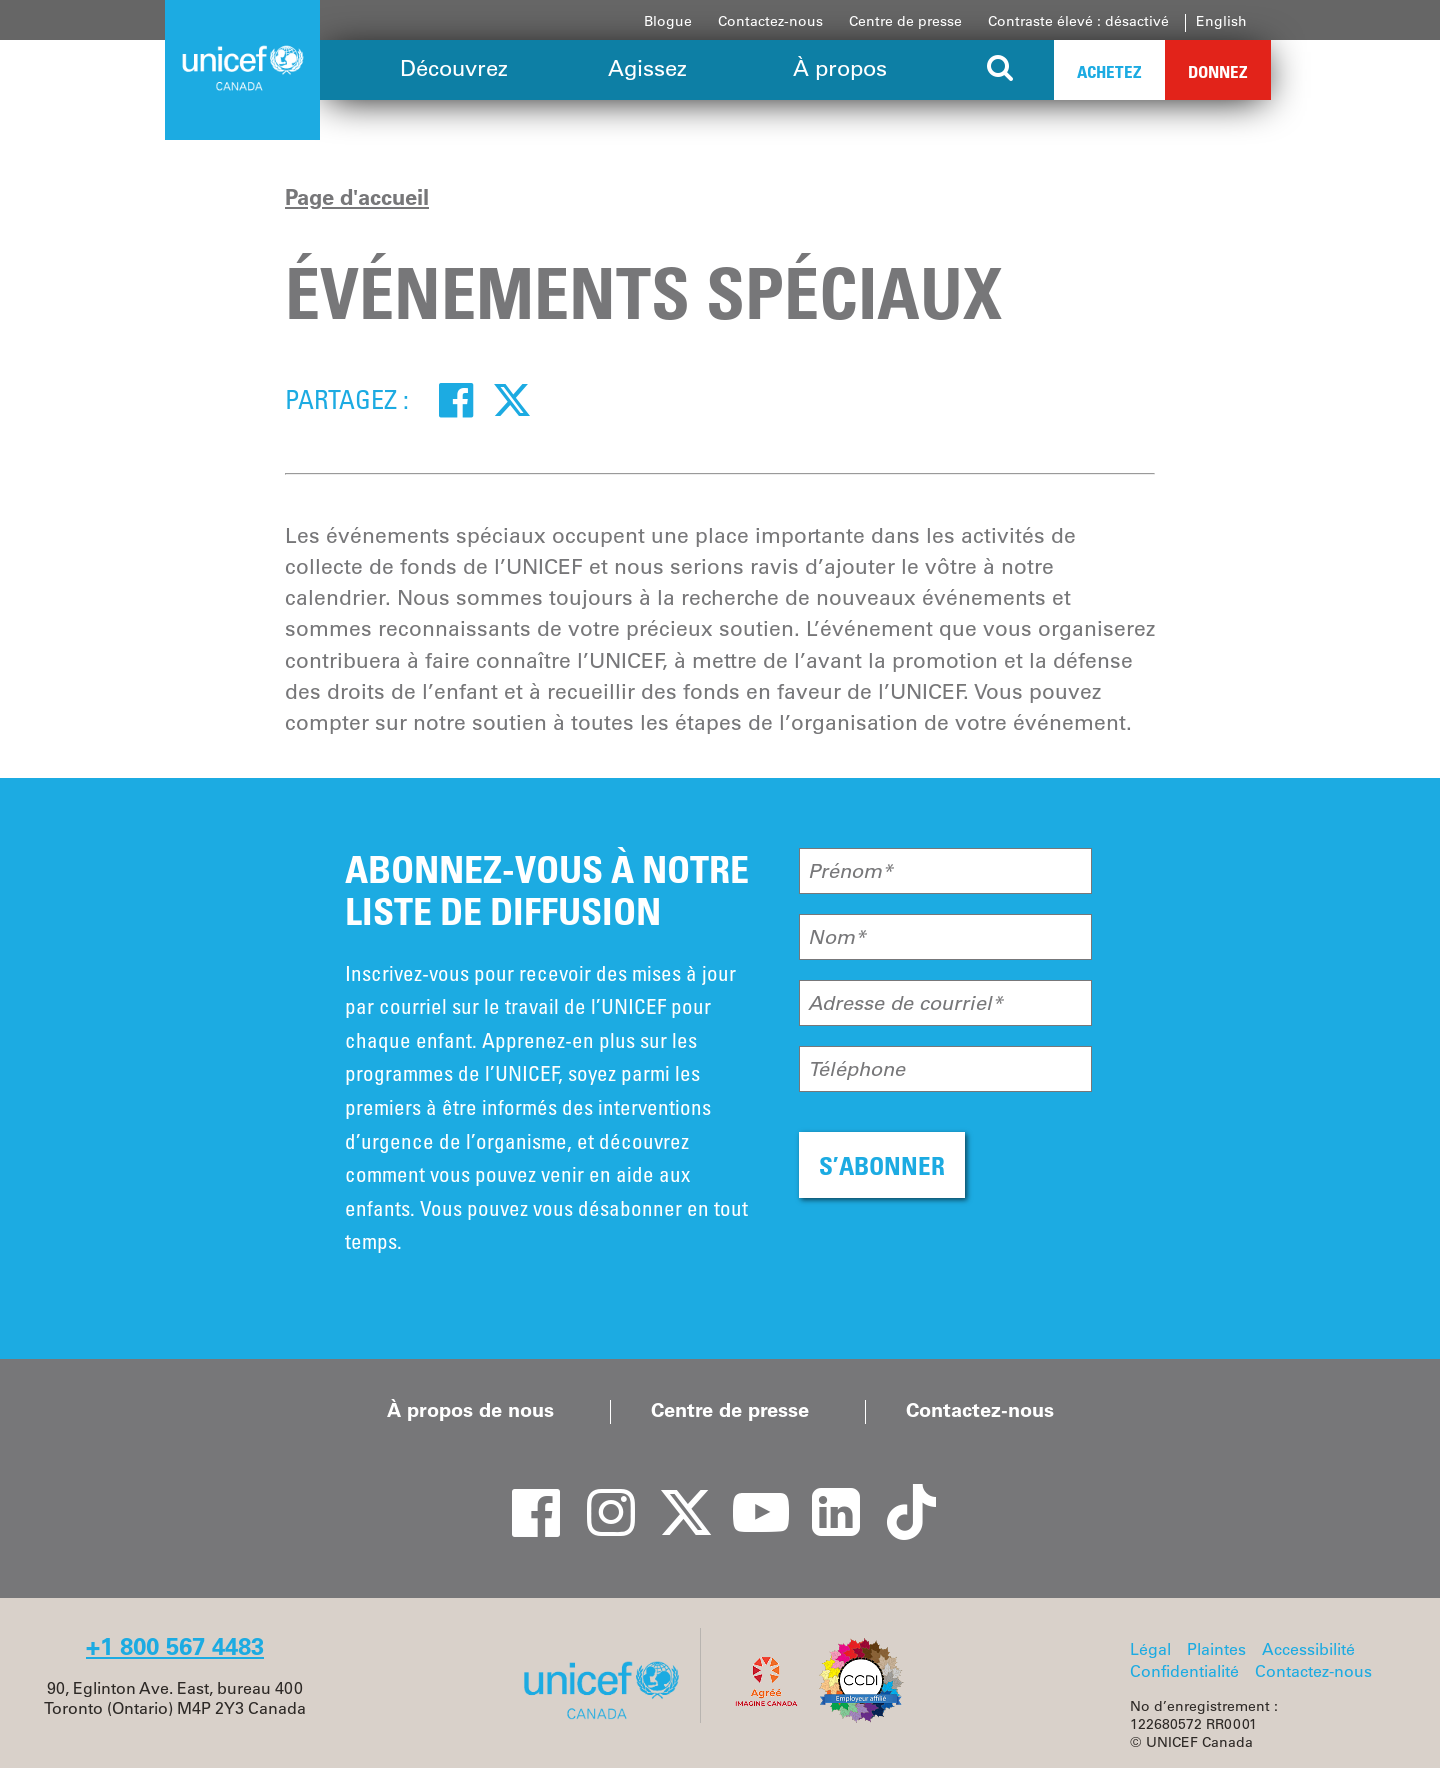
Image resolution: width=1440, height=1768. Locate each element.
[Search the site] (1000, 70)
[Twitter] (512, 399)
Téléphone (856, 1069)
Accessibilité (1308, 1649)
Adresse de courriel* (905, 1003)
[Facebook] (456, 399)
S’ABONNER (882, 1165)
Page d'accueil (357, 197)
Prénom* (850, 871)
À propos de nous (470, 1410)
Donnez (1218, 71)
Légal (1150, 1649)
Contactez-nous (770, 21)
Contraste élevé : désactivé (1078, 21)
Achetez (1109, 71)
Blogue (668, 21)
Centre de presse (905, 21)
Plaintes (1216, 1649)
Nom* (837, 937)
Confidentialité (1184, 1671)
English (1221, 21)
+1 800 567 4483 (175, 1646)
